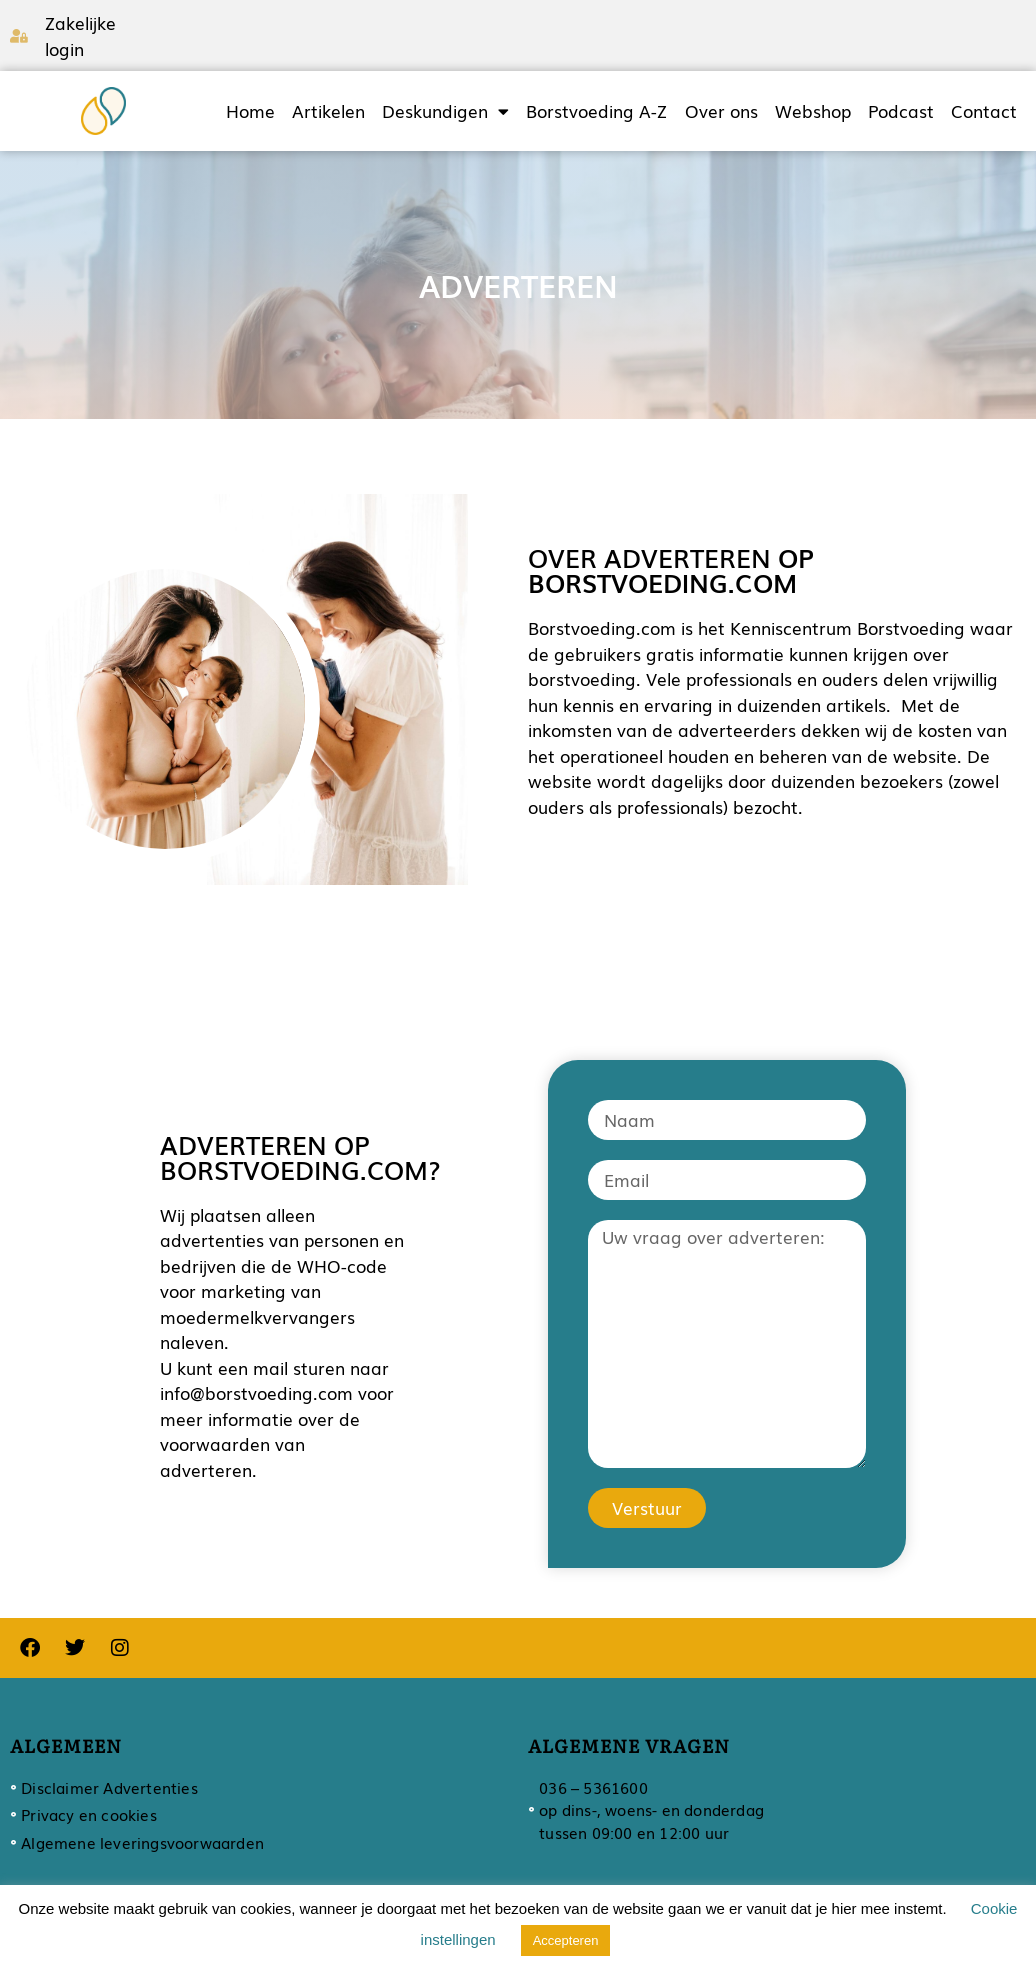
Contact (984, 111)
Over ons (721, 111)
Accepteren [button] (566, 1940)
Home (250, 111)
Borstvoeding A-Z (596, 111)
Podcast (901, 111)
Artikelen (328, 111)
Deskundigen (445, 111)
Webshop (813, 111)
